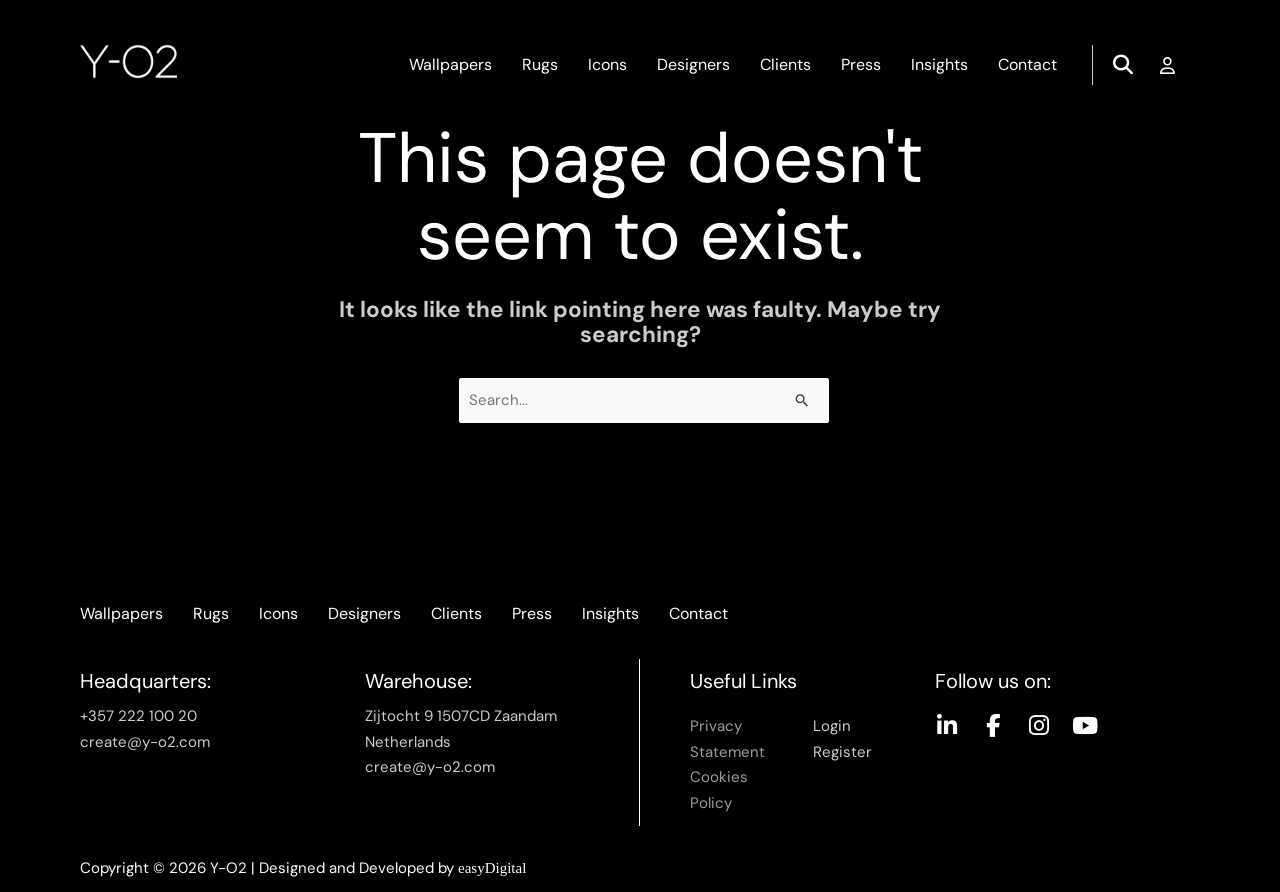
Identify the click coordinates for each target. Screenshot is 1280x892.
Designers (693, 64)
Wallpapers (450, 64)
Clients (785, 64)
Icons (607, 64)
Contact (1027, 64)
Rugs (540, 64)
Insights (939, 64)
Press (861, 64)
